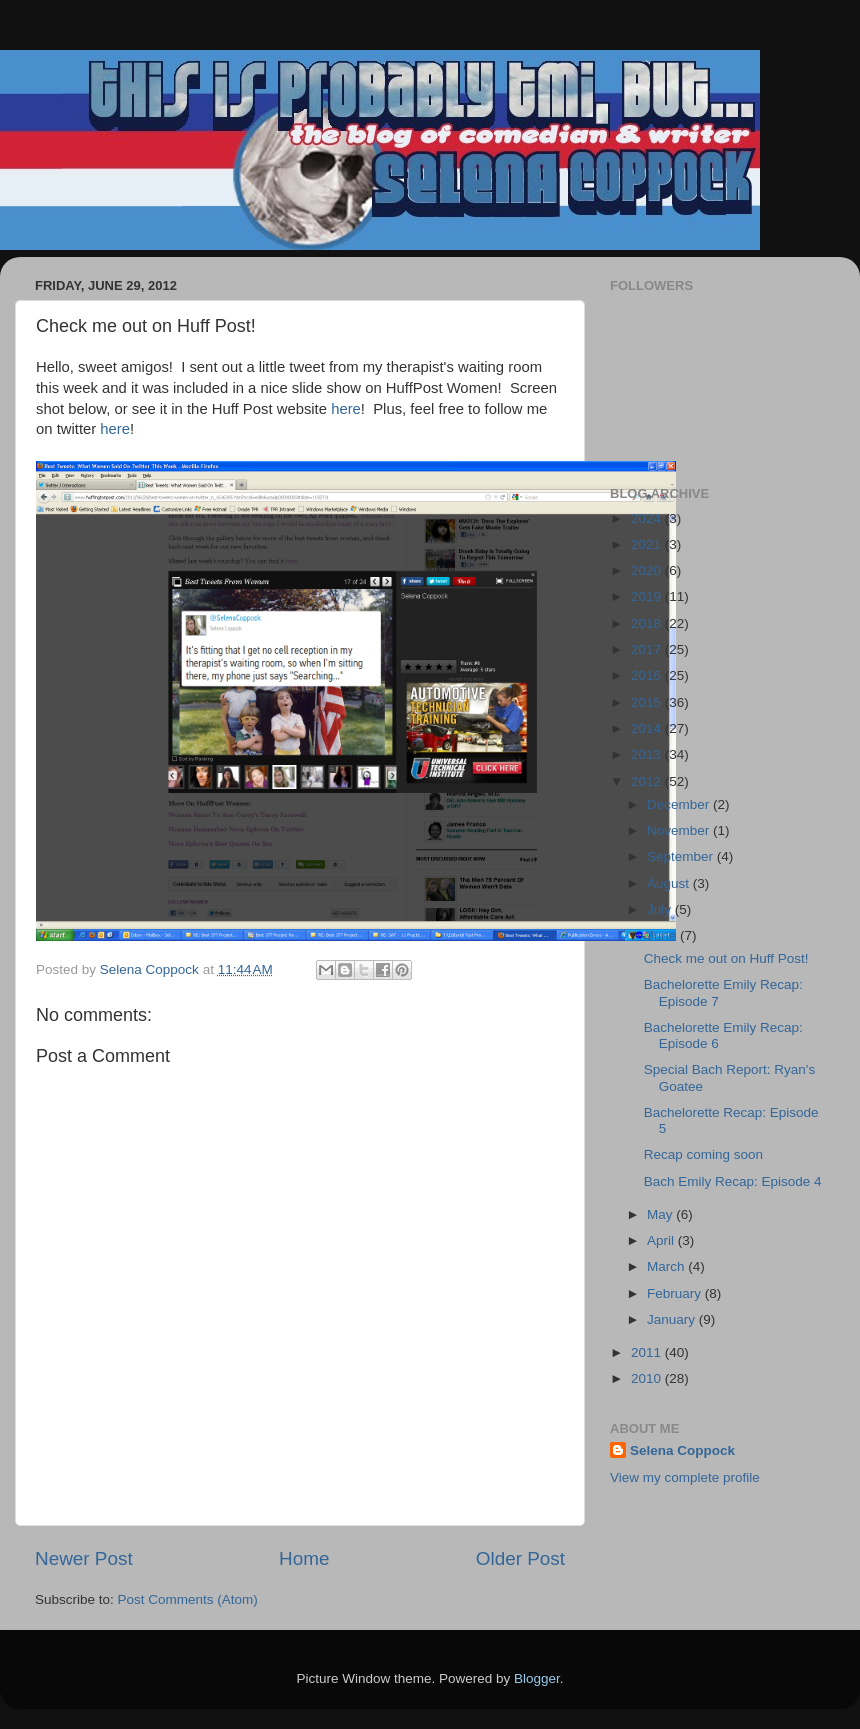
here (346, 409)
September (682, 856)
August (670, 883)
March (667, 1266)
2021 (648, 544)
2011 (648, 1352)
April (662, 1240)
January (673, 1319)
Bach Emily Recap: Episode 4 (733, 1181)
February (676, 1293)
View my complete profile (685, 1477)
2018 (648, 623)
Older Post (520, 1558)
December (680, 804)
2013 (648, 754)
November (680, 830)
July (661, 909)
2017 (648, 649)
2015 (648, 702)
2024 (648, 518)
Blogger (537, 1678)
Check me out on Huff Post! (726, 958)
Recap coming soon (703, 1154)
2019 (648, 596)
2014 (648, 728)
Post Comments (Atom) (188, 1599)
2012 (648, 781)
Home (304, 1558)
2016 (648, 675)
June (663, 935)
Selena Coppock (682, 1450)
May (661, 1214)
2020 (648, 570)
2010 (648, 1378)
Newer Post (84, 1558)
